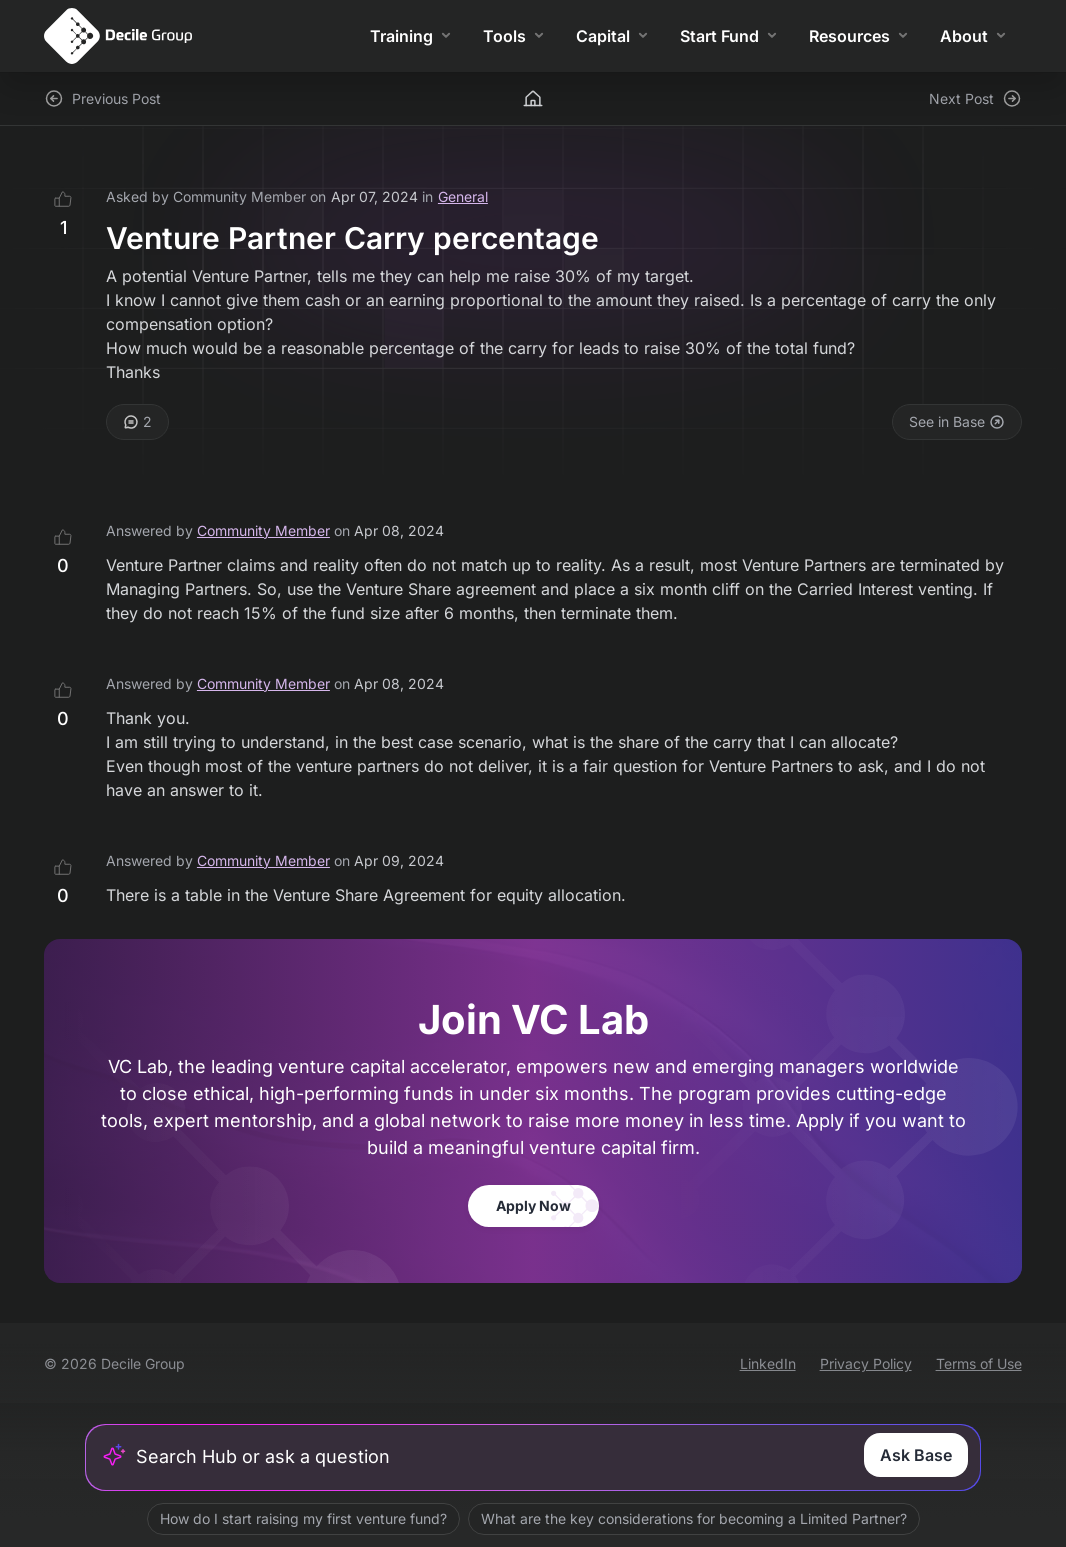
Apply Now (533, 1205)
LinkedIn (768, 1363)
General (463, 196)
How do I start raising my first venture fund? (303, 1518)
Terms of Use (979, 1363)
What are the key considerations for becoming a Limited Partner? (694, 1518)
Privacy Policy (866, 1363)
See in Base (957, 421)
